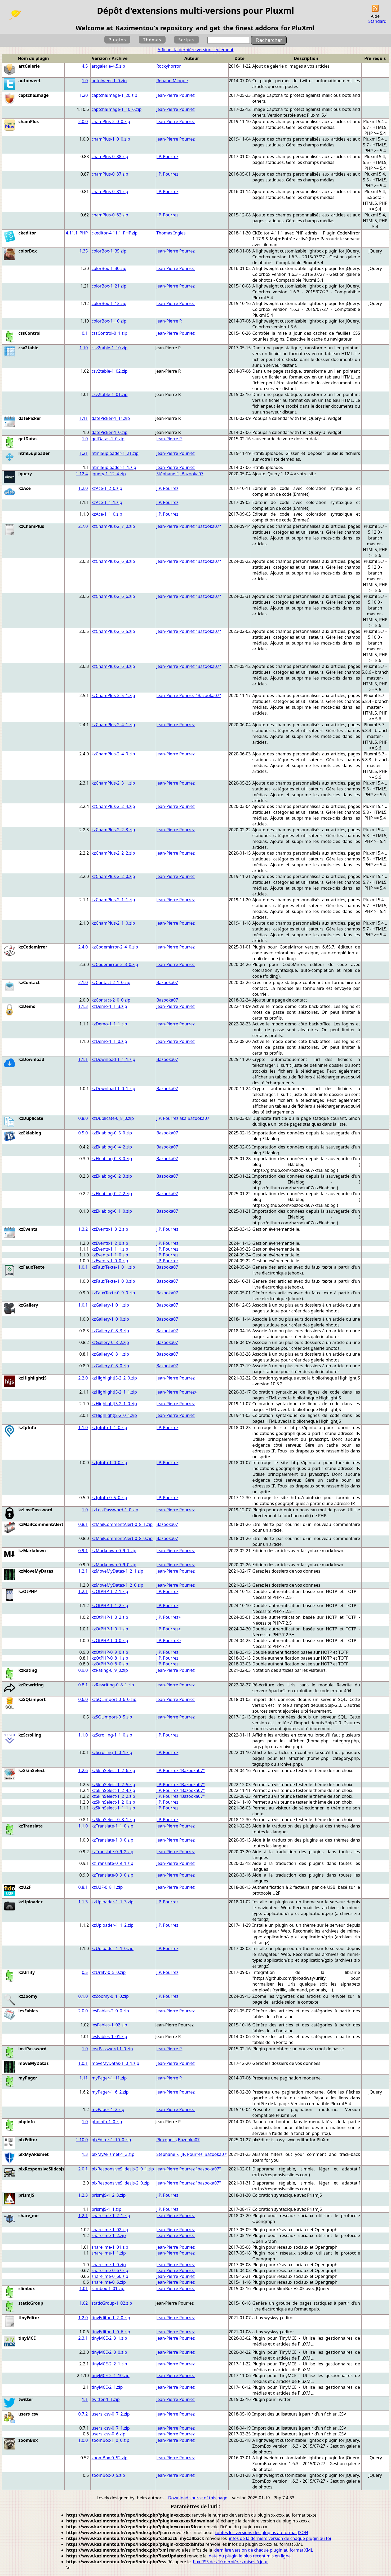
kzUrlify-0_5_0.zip (109, 1972)
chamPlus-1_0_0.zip (111, 139)
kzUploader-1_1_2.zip (113, 1925)
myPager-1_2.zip (108, 2109)
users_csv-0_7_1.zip (111, 2428)
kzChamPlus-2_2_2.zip (113, 853)
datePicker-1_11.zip (111, 418)
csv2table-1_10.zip (110, 348)
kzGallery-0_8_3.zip (110, 1331)
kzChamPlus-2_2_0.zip (113, 876)
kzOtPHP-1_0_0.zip (110, 1640)
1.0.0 (83, 2440)
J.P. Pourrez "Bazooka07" (180, 1770)
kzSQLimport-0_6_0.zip (114, 1699)
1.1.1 (83, 1059)
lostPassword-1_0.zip (112, 2049)
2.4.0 (83, 947)
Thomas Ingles (170, 233)
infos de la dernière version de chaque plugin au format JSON (289, 2538)
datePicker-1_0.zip (110, 432)
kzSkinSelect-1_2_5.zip (113, 1784)
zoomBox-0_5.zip (108, 2475)
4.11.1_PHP (77, 233)
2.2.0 (83, 1378)
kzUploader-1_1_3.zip (113, 1902)
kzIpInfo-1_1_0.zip (109, 1427)
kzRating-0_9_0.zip (110, 1670)
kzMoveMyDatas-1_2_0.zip (117, 1585)
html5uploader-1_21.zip (115, 453)
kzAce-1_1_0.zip (107, 514)
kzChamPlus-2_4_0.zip (113, 754)
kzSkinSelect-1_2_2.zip (113, 1796)
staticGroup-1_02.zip (112, 2303)
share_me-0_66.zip (110, 2276)
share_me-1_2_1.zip (111, 2215)
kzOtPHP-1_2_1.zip (110, 1591)
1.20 (83, 95)
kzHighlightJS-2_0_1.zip (114, 1415)
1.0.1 (83, 1267)
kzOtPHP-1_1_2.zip (110, 1605)
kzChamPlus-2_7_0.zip (113, 526)
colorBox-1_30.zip (109, 268)
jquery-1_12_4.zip (109, 474)
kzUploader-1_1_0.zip (113, 1948)
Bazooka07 (167, 982)
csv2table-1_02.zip (110, 371)
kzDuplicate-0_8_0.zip (113, 1118)
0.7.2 (83, 2414)
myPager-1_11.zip (109, 2078)
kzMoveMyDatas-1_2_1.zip (117, 1571)
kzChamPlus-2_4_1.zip (113, 725)
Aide (375, 16)
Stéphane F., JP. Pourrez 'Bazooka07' (191, 2154)
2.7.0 (83, 526)
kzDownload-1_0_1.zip (113, 1088)
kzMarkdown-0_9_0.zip (114, 1565)
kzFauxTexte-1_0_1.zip (113, 1267)
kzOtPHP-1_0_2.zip (110, 1617)
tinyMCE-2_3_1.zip (109, 2338)
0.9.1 (83, 1551)
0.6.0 (83, 1699)
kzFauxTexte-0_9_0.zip (113, 1293)
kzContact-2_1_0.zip (111, 982)
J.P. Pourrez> (168, 1617)
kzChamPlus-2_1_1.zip (113, 900)
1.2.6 (83, 1770)
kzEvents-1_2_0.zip (110, 1243)
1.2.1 (83, 1571)
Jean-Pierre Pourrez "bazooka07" (188, 2169)
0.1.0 (83, 1996)
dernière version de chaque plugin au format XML (263, 2550)
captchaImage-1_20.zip (114, 95)
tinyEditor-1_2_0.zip (111, 2318)
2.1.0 (83, 982)
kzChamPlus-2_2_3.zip (113, 830)
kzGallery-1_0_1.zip (110, 1305)
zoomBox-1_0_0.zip (111, 2440)
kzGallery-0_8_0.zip (110, 1366)
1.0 (85, 81)
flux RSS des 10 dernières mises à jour (230, 2562)
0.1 (85, 333)
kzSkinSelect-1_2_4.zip (113, 1790)
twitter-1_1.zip (106, 2399)
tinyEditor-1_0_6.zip (111, 2332)
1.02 (83, 2303)
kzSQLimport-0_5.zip (112, 1717)
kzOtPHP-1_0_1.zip (110, 1629)
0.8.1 (83, 1524)
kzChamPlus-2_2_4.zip (113, 806)
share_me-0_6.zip (109, 2282)
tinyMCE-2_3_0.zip (109, 2352)
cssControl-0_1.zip (109, 333)
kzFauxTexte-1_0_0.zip (113, 1281)
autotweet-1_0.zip (109, 81)
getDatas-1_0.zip (108, 439)
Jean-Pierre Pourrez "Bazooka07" (188, 526)
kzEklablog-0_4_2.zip (112, 1147)
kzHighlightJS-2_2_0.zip (114, 1378)
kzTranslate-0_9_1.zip (112, 1863)
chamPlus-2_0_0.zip (111, 121)
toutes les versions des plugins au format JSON (261, 2532)
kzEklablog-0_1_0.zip (112, 1211)
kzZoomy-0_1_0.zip (110, 1996)
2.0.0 (83, 121)
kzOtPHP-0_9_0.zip (110, 1652)
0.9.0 (83, 1670)
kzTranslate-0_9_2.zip (112, 1852)
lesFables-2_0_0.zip (110, 2011)
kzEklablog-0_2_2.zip (112, 1193)
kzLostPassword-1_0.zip (115, 1510)
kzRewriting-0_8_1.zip (113, 1685)
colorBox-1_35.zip (109, 251)
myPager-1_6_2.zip (110, 2092)
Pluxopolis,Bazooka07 (177, 2140)
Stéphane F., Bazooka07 (179, 474)
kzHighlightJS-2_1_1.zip (114, 1392)
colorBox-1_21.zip (109, 286)
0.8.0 (83, 1118)
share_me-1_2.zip (109, 2235)
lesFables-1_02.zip (109, 2025)
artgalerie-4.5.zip (108, 66)
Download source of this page (197, 2498)
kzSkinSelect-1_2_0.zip (113, 1802)
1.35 (83, 251)
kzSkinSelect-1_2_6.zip (113, 1770)
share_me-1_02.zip (110, 2230)
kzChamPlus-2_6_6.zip (113, 596)
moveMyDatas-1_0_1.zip (115, 2063)
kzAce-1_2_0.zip (107, 488)
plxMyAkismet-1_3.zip (113, 2154)
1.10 (83, 348)
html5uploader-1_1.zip (114, 467)
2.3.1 (83, 2338)
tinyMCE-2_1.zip (107, 2387)
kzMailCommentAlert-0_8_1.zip (122, 1524)
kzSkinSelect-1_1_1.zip (113, 1808)
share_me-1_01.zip (110, 2247)
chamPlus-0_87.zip (110, 174)
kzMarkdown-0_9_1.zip (114, 1551)
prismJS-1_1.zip (107, 2209)
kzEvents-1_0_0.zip (110, 1261)
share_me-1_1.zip (109, 2253)
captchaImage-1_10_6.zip (117, 109)
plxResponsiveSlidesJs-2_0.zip (121, 2183)
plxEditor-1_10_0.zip (111, 2140)
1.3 (85, 2154)
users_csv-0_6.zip (109, 2434)
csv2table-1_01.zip (110, 394)
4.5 (85, 66)
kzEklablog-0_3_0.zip (112, 1158)
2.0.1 (83, 2169)
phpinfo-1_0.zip (107, 2122)
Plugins (117, 40)
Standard (377, 21)
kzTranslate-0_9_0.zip (112, 1875)
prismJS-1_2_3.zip (109, 2195)
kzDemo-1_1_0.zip (109, 1041)
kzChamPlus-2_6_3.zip (113, 666)
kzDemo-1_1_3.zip (109, 1006)
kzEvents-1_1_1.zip (110, 1249)
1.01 (83, 2288)
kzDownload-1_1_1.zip (113, 1059)
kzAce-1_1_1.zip (107, 502)
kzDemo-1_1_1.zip (109, 1024)
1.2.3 (83, 2195)
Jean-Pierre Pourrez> (176, 1392)
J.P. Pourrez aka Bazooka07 (182, 1118)
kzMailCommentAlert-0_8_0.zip (122, 1538)
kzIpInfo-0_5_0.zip (109, 1497)
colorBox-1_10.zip (109, 321)
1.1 (85, 2399)
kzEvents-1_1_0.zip (110, 1255)
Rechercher (269, 40)
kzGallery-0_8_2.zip (110, 1342)
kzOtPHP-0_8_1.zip (110, 1658)
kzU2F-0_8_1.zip (107, 1887)
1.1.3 (83, 1006)
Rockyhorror (168, 66)
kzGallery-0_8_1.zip (110, 1354)
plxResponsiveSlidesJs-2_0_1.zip (123, 2169)
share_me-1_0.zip (109, 2265)
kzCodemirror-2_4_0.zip (115, 947)
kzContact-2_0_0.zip (111, 1000)
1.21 (83, 453)
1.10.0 (82, 2140)
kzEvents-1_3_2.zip (110, 1229)
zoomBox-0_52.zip (110, 2458)
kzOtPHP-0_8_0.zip (110, 1664)
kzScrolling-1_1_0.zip (112, 1735)
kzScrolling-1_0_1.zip (112, 1752)
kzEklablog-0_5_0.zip (112, 1133)
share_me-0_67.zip (110, 2270)
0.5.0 (83, 1133)
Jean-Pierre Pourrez (175, 95)
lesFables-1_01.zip (109, 2036)
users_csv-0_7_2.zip (111, 2414)
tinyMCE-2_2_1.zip (109, 2364)
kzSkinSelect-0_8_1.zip (113, 1819)
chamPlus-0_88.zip (110, 156)
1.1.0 (83, 1427)
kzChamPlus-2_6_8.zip (113, 561)
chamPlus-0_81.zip (110, 191)
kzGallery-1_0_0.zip (110, 1319)
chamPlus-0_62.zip (110, 215)
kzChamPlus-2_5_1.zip (113, 695)
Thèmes (152, 40)
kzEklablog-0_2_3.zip (112, 1176)
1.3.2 (83, 1229)
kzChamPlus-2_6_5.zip (113, 631)
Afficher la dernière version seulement (196, 50)
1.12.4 (82, 474)
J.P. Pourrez (167, 156)
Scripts (186, 40)
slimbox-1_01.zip (108, 2288)
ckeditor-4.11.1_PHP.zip (115, 233)
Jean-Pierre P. (169, 321)
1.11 (83, 418)
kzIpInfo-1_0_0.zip (109, 1462)
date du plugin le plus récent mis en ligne (250, 2556)
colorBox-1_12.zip (109, 303)
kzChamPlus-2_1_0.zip (113, 923)
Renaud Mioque (172, 81)
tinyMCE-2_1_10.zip (111, 2375)
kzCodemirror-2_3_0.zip (115, 964)
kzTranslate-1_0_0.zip (112, 1840)
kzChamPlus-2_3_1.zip (113, 783)
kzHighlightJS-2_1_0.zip (114, 1404)
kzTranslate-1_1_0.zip (112, 1826)
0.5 (85, 1972)
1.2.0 (83, 488)
